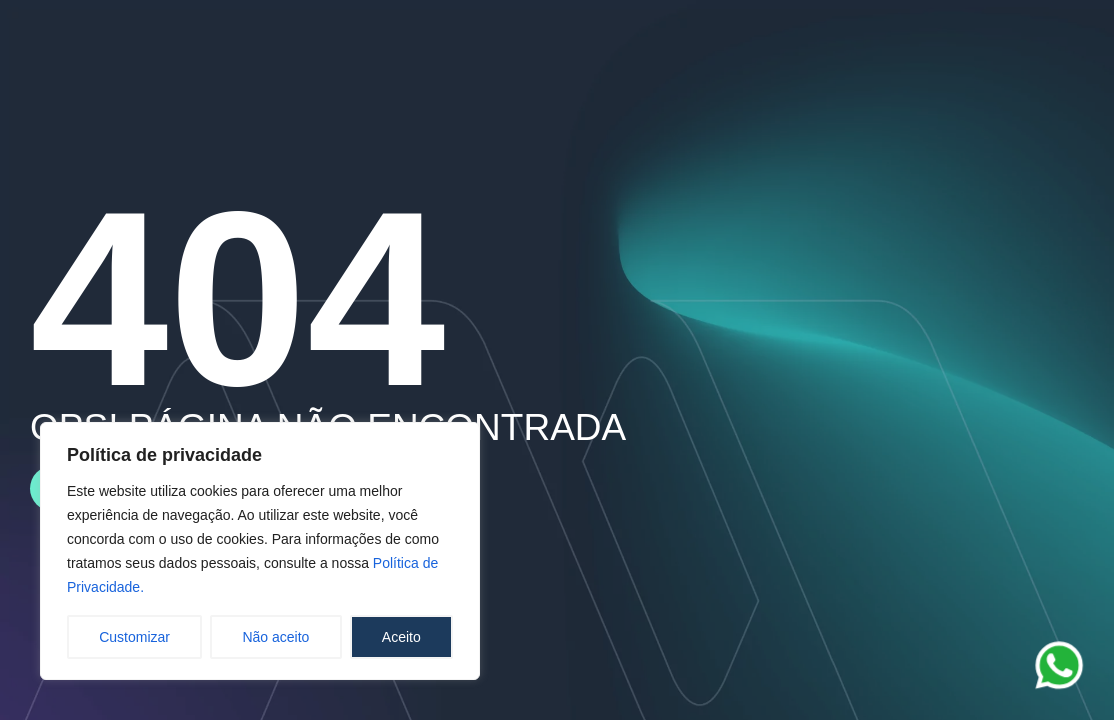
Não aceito (275, 637)
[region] (260, 551)
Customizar (134, 637)
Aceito (401, 637)
